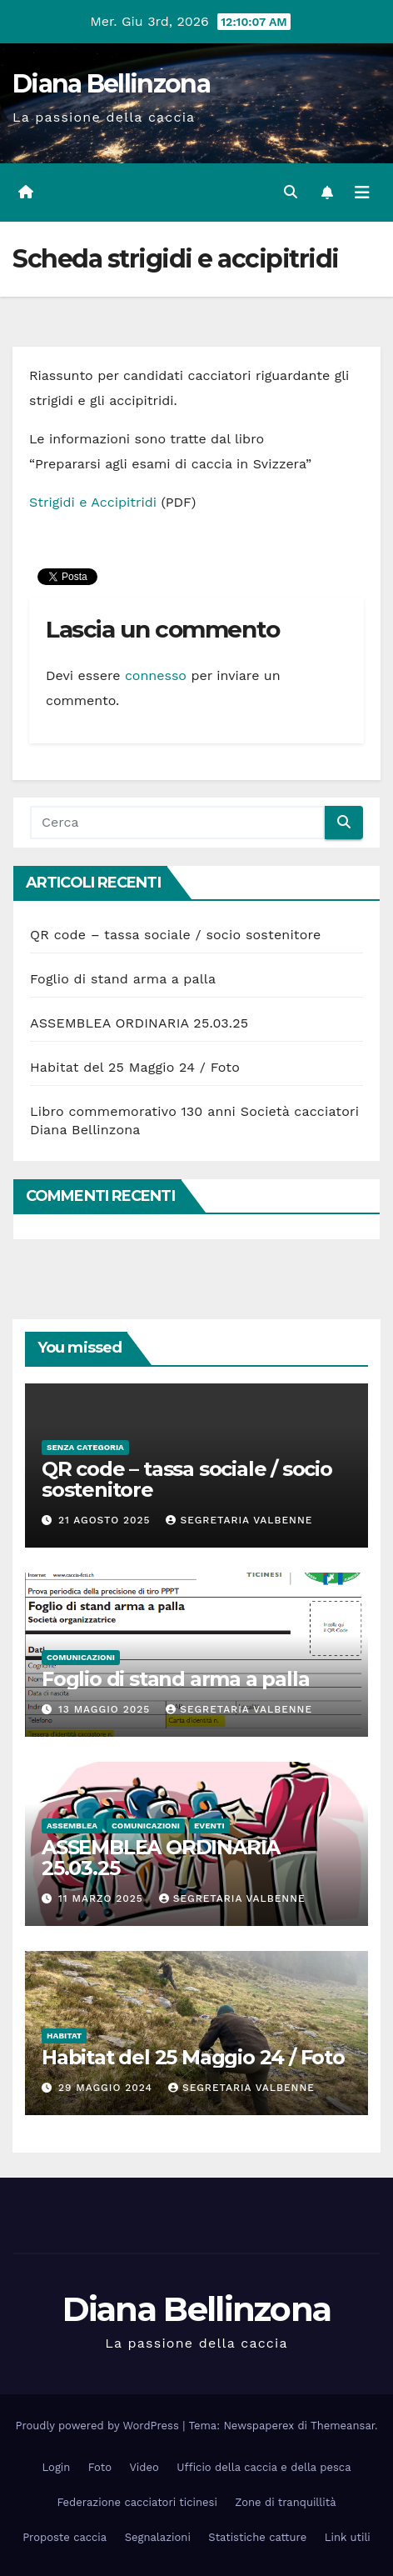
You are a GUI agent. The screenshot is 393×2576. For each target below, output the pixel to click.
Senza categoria (85, 1447)
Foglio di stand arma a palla (123, 979)
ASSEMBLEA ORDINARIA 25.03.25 (139, 1023)
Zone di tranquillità (285, 2502)
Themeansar (343, 2425)
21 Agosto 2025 (106, 1520)
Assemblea (72, 1825)
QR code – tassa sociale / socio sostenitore (175, 935)
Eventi (209, 1825)
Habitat (64, 2035)
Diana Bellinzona (111, 83)
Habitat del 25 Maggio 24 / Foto (135, 1067)
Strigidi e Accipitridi (93, 502)
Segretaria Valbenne (239, 1520)
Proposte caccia (64, 2537)
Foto (100, 2467)
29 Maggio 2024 (107, 2087)
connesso (156, 675)
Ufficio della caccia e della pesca (264, 2467)
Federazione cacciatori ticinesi (136, 2502)
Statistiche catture (257, 2537)
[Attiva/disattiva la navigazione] (362, 192)
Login (56, 2467)
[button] (290, 192)
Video (143, 2467)
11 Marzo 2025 (102, 1898)
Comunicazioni (81, 1657)
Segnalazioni (158, 2537)
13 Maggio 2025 (106, 1709)
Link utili (348, 2537)
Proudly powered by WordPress (99, 2425)
